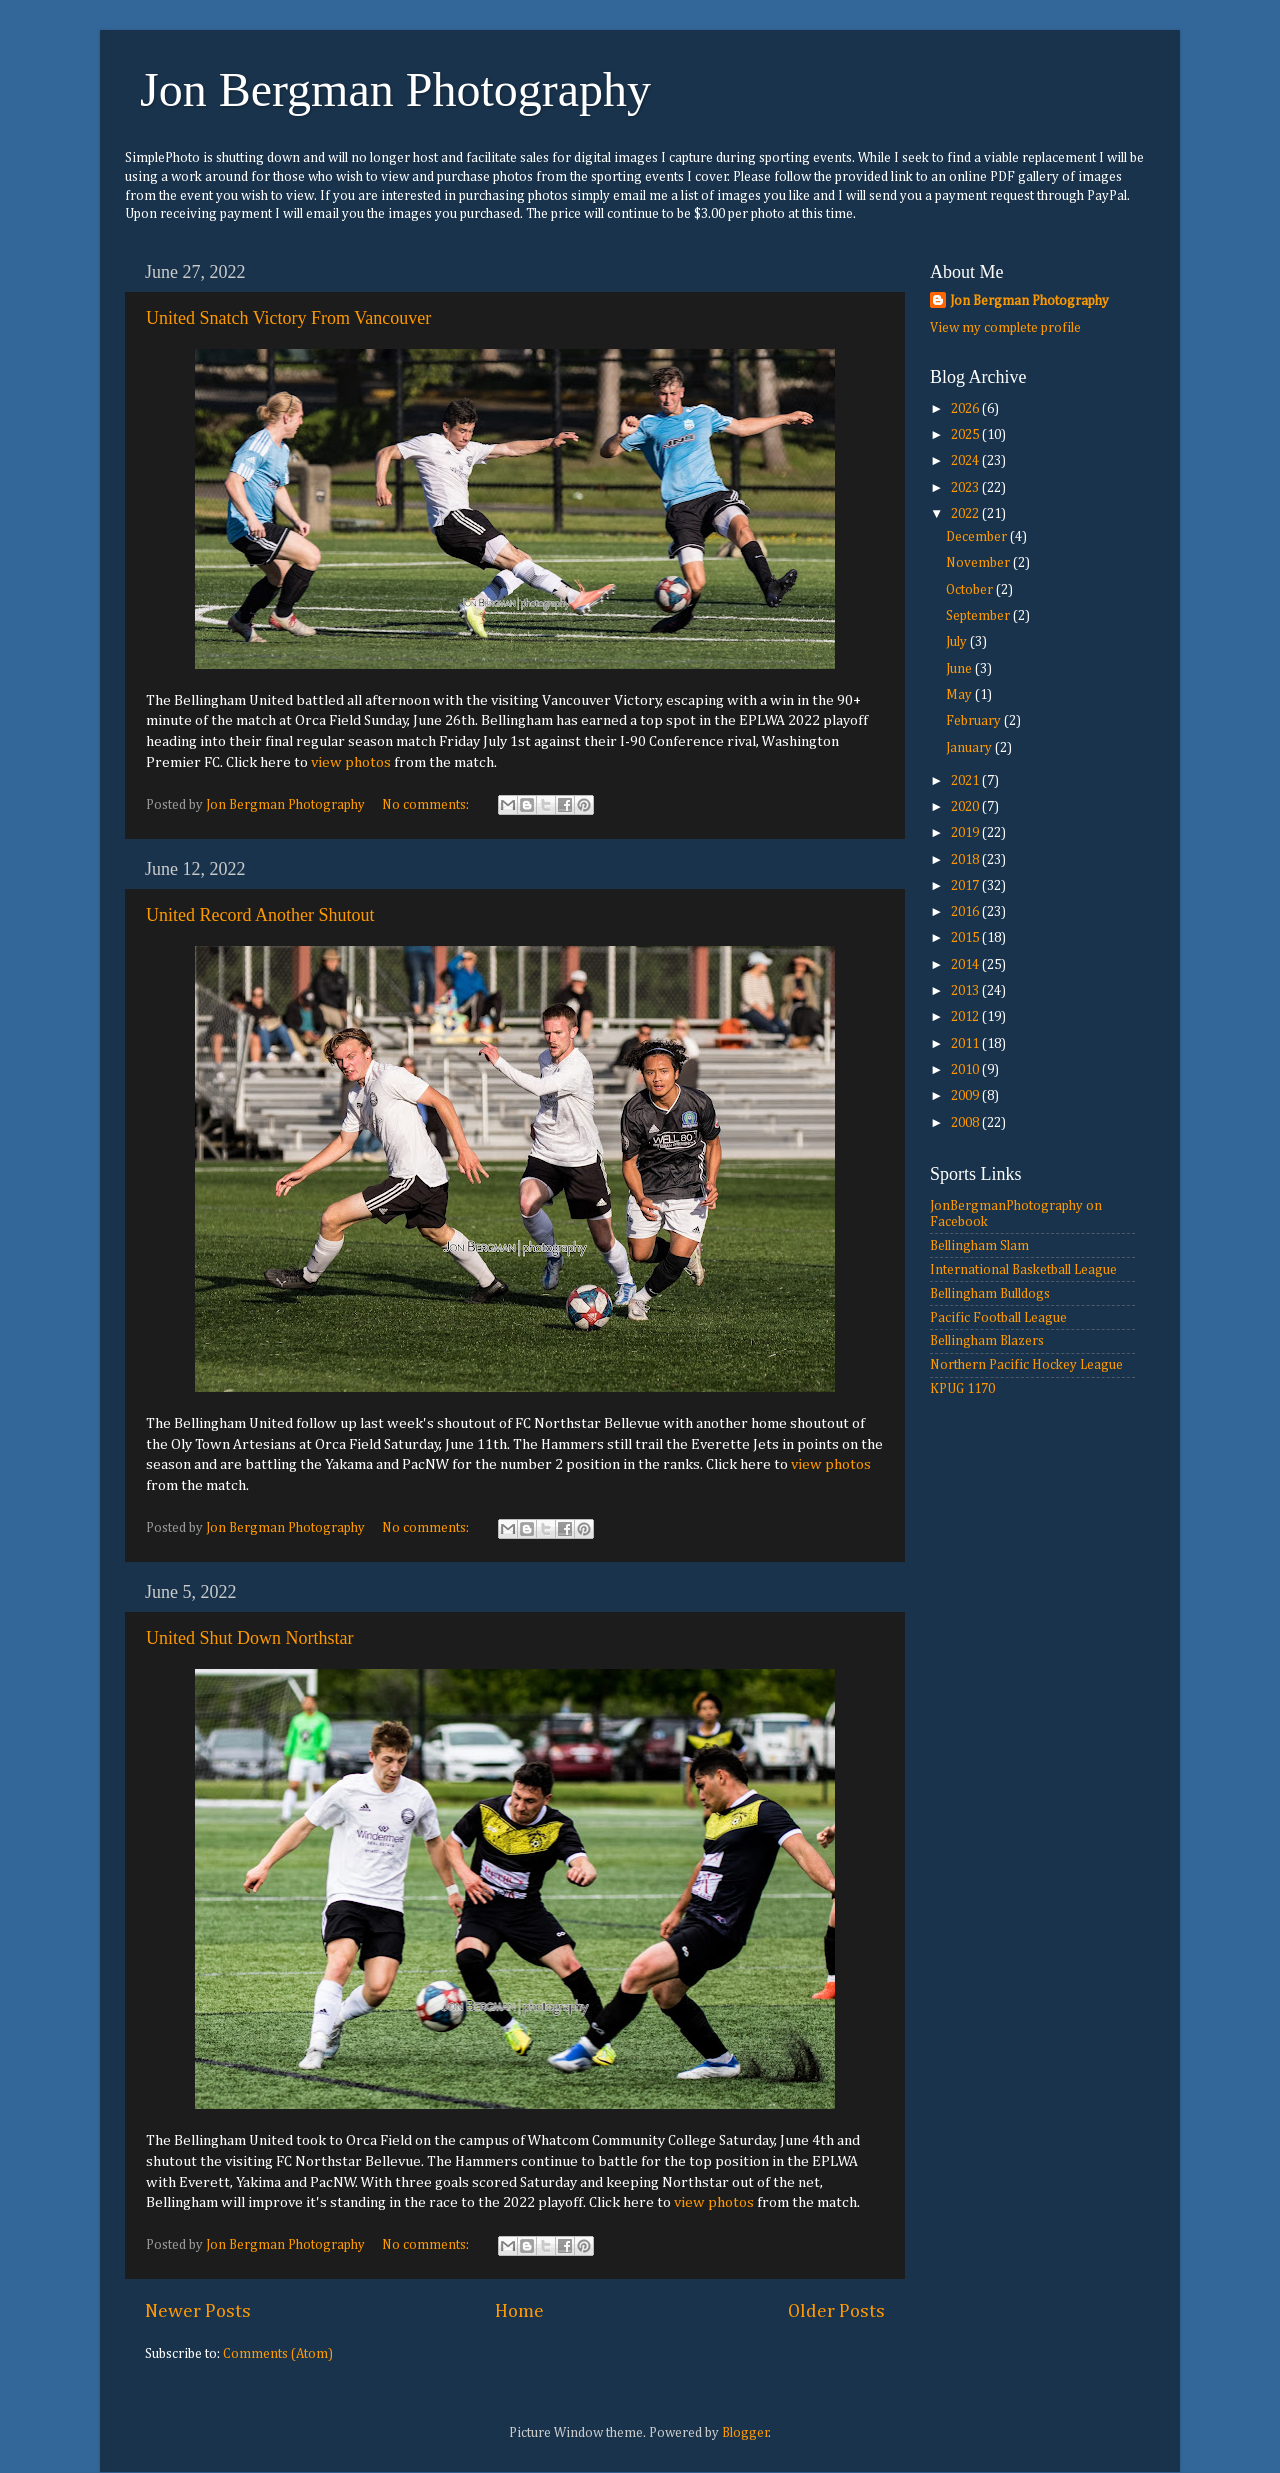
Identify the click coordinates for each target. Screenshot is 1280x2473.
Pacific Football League (998, 1318)
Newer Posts (198, 2311)
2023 (966, 488)
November (979, 563)
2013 (966, 991)
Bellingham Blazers (987, 1341)
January (970, 748)
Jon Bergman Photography (395, 89)
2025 (966, 435)
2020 (966, 807)
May (960, 695)
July (958, 642)
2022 (966, 514)
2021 (966, 781)
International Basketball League (1023, 1270)
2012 (966, 1017)
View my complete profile (1005, 328)
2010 (966, 1070)
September (979, 616)
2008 (966, 1123)
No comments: (427, 805)
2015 (966, 938)
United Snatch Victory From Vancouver (288, 318)
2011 (966, 1044)
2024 (966, 461)
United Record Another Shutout (260, 915)
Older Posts (836, 2311)
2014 (966, 965)
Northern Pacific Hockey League (1026, 1365)
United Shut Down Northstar (249, 1638)
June (960, 669)
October (971, 590)
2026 (966, 409)
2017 (966, 886)
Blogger (745, 2433)
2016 (966, 912)
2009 (966, 1096)
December (978, 537)
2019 (966, 833)
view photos (351, 762)
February (975, 721)
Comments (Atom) (278, 2354)
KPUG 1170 (962, 1389)
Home (519, 2311)
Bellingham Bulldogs (990, 1294)
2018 (966, 860)
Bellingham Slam (979, 1246)
